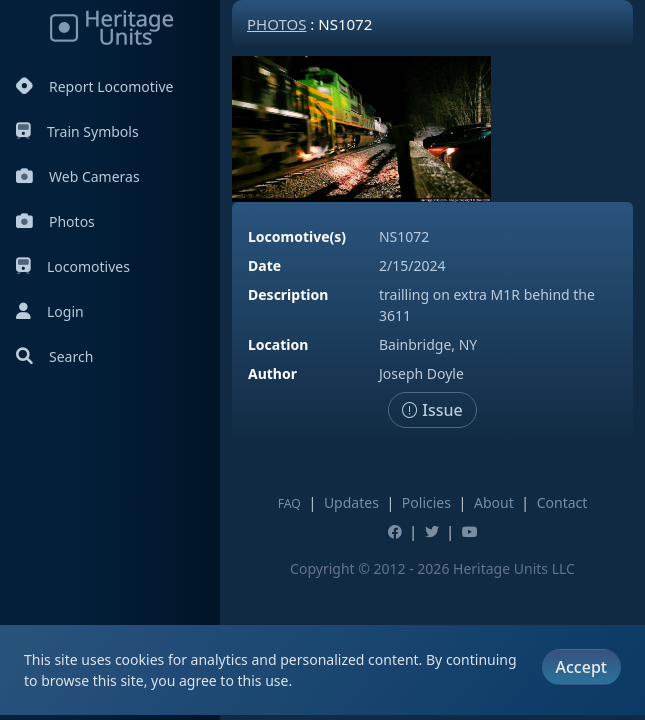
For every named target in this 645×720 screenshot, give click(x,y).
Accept (581, 667)
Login (50, 311)
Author (272, 373)
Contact (562, 502)
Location (278, 344)
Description (288, 294)
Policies (426, 502)
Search (54, 356)
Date (264, 265)
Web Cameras (78, 176)
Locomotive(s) (297, 236)
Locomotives (73, 266)
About (494, 502)
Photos (55, 221)
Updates (351, 502)
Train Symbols (77, 131)
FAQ (289, 503)
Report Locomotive (94, 86)
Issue (432, 410)
